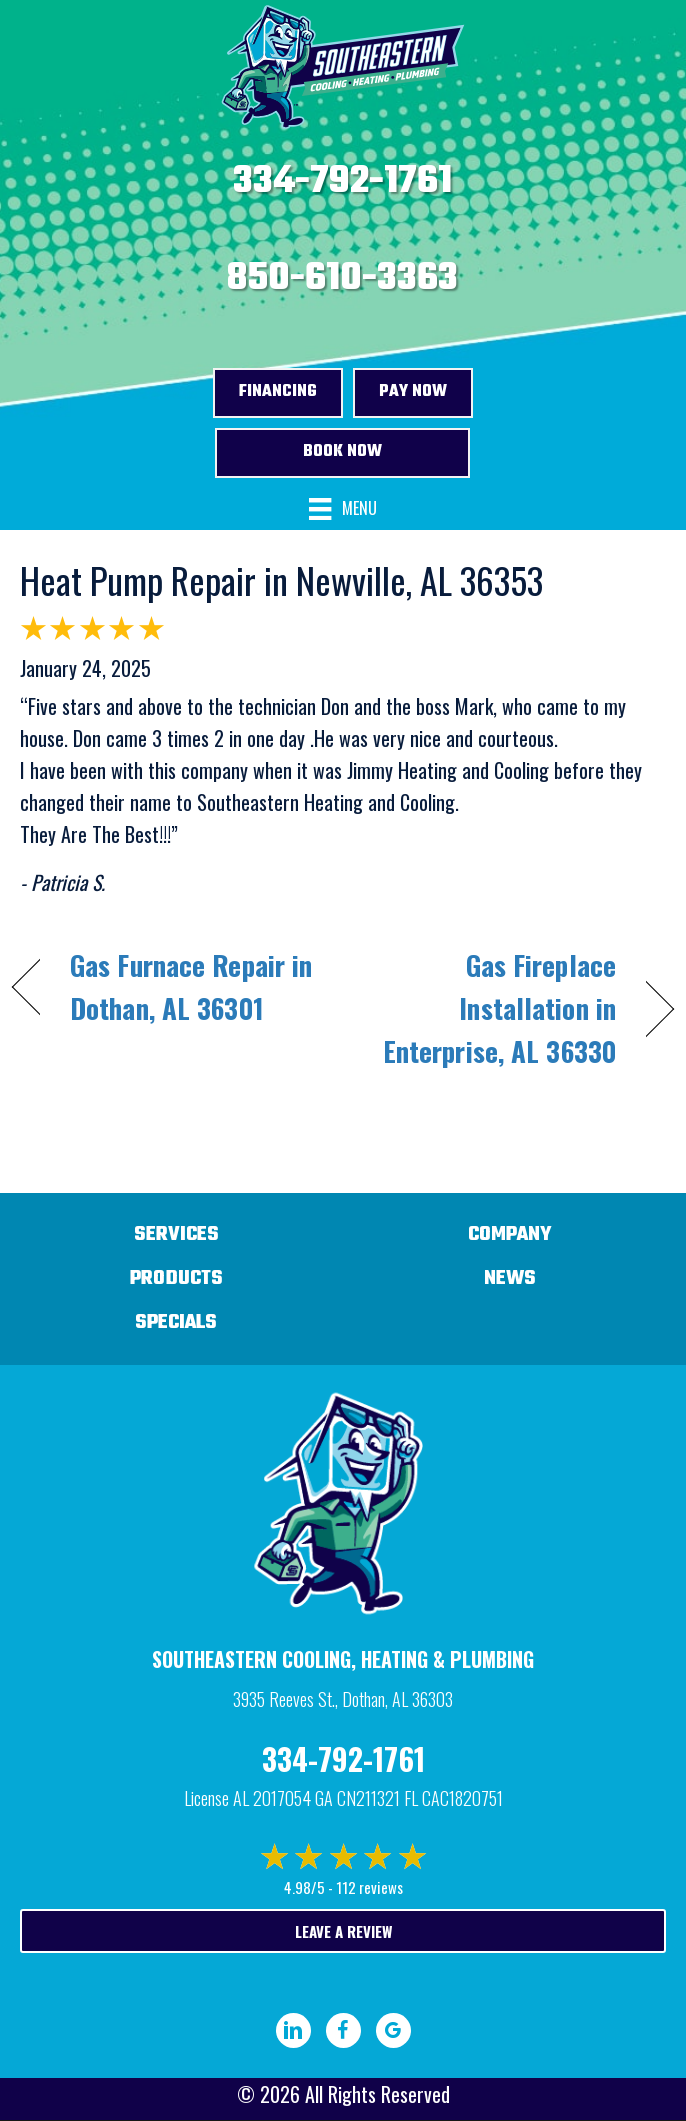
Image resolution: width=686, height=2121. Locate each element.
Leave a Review (343, 1931)
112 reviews (369, 1887)
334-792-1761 (342, 182)
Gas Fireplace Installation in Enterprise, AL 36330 (489, 1008)
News (510, 1278)
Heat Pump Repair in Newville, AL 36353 (281, 579)
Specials (176, 1322)
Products (176, 1278)
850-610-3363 (342, 279)
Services (176, 1234)
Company (510, 1234)
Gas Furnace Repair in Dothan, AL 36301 (191, 986)
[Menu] (342, 509)
